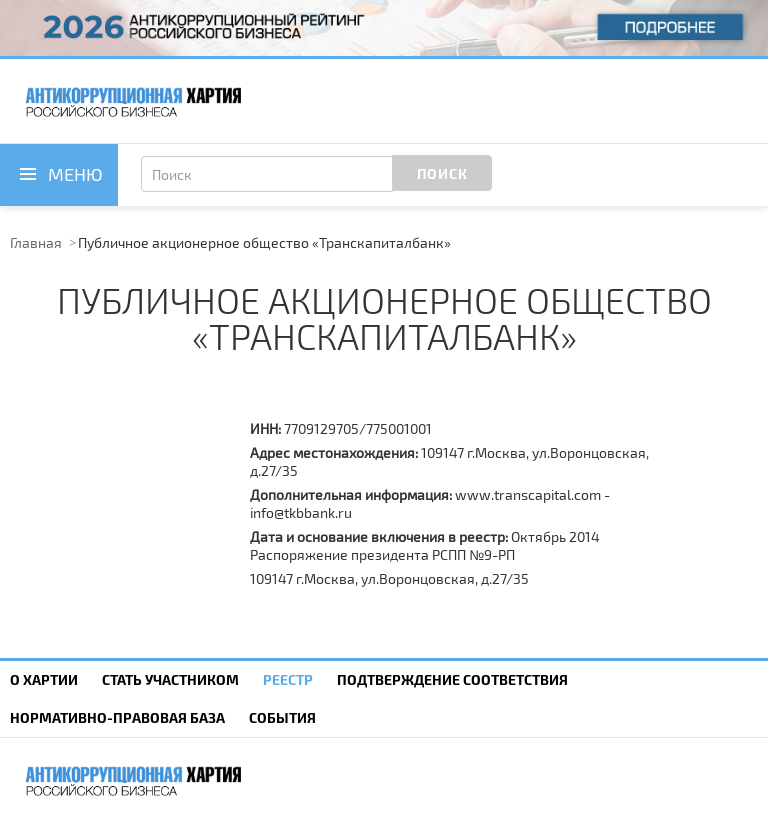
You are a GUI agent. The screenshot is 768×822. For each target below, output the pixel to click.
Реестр (288, 679)
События (282, 717)
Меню (75, 174)
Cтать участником (170, 679)
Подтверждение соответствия (452, 679)
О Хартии (44, 679)
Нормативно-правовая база (117, 717)
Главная (36, 242)
